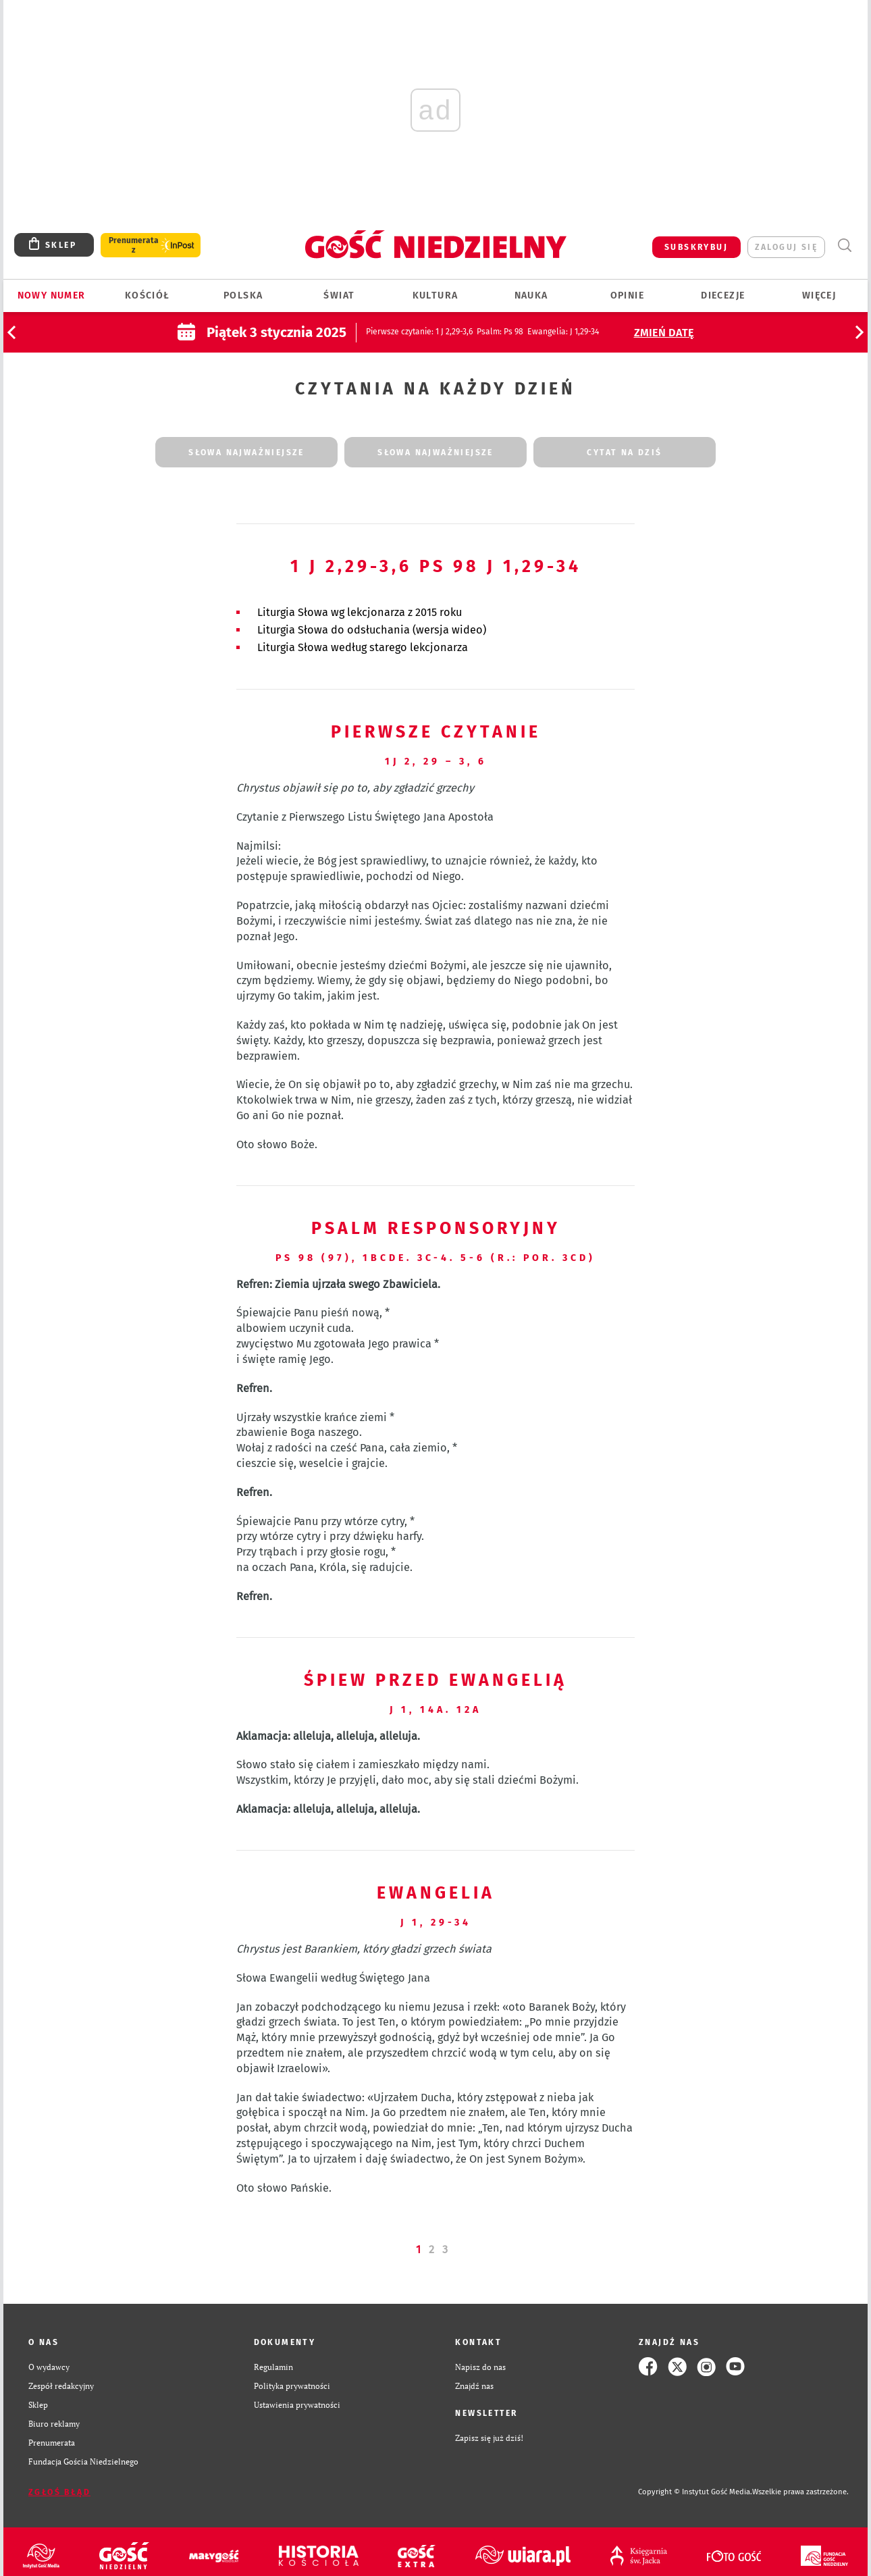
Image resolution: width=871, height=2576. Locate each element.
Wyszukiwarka (844, 245)
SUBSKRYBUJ (696, 247)
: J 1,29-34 (563, 331)
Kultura (435, 295)
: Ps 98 (500, 331)
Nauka (531, 295)
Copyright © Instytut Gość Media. (695, 2492)
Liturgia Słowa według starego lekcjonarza (362, 647)
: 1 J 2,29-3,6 (419, 331)
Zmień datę (664, 332)
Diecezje (723, 295)
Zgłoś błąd (59, 2492)
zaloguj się (786, 247)
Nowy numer (52, 295)
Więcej (819, 295)
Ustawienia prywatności (297, 2404)
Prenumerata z (134, 245)
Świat (338, 295)
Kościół (147, 295)
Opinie (627, 295)
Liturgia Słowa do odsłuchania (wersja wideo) (371, 629)
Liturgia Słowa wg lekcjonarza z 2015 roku (359, 612)
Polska (243, 295)
